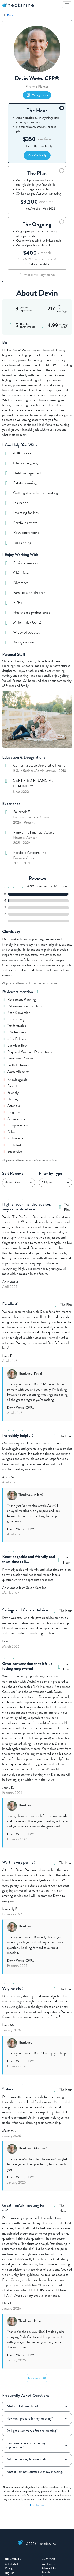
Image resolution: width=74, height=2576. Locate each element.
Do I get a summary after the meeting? (32, 2430)
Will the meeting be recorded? (26, 2459)
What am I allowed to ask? (23, 2406)
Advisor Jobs (49, 2568)
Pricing (8, 2568)
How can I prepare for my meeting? (29, 2418)
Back (7, 15)
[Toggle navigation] (67, 4)
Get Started (11, 2564)
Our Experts (48, 2564)
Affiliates (46, 2572)
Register (9, 2573)
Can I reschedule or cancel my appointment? (26, 2445)
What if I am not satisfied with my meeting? (35, 2472)
